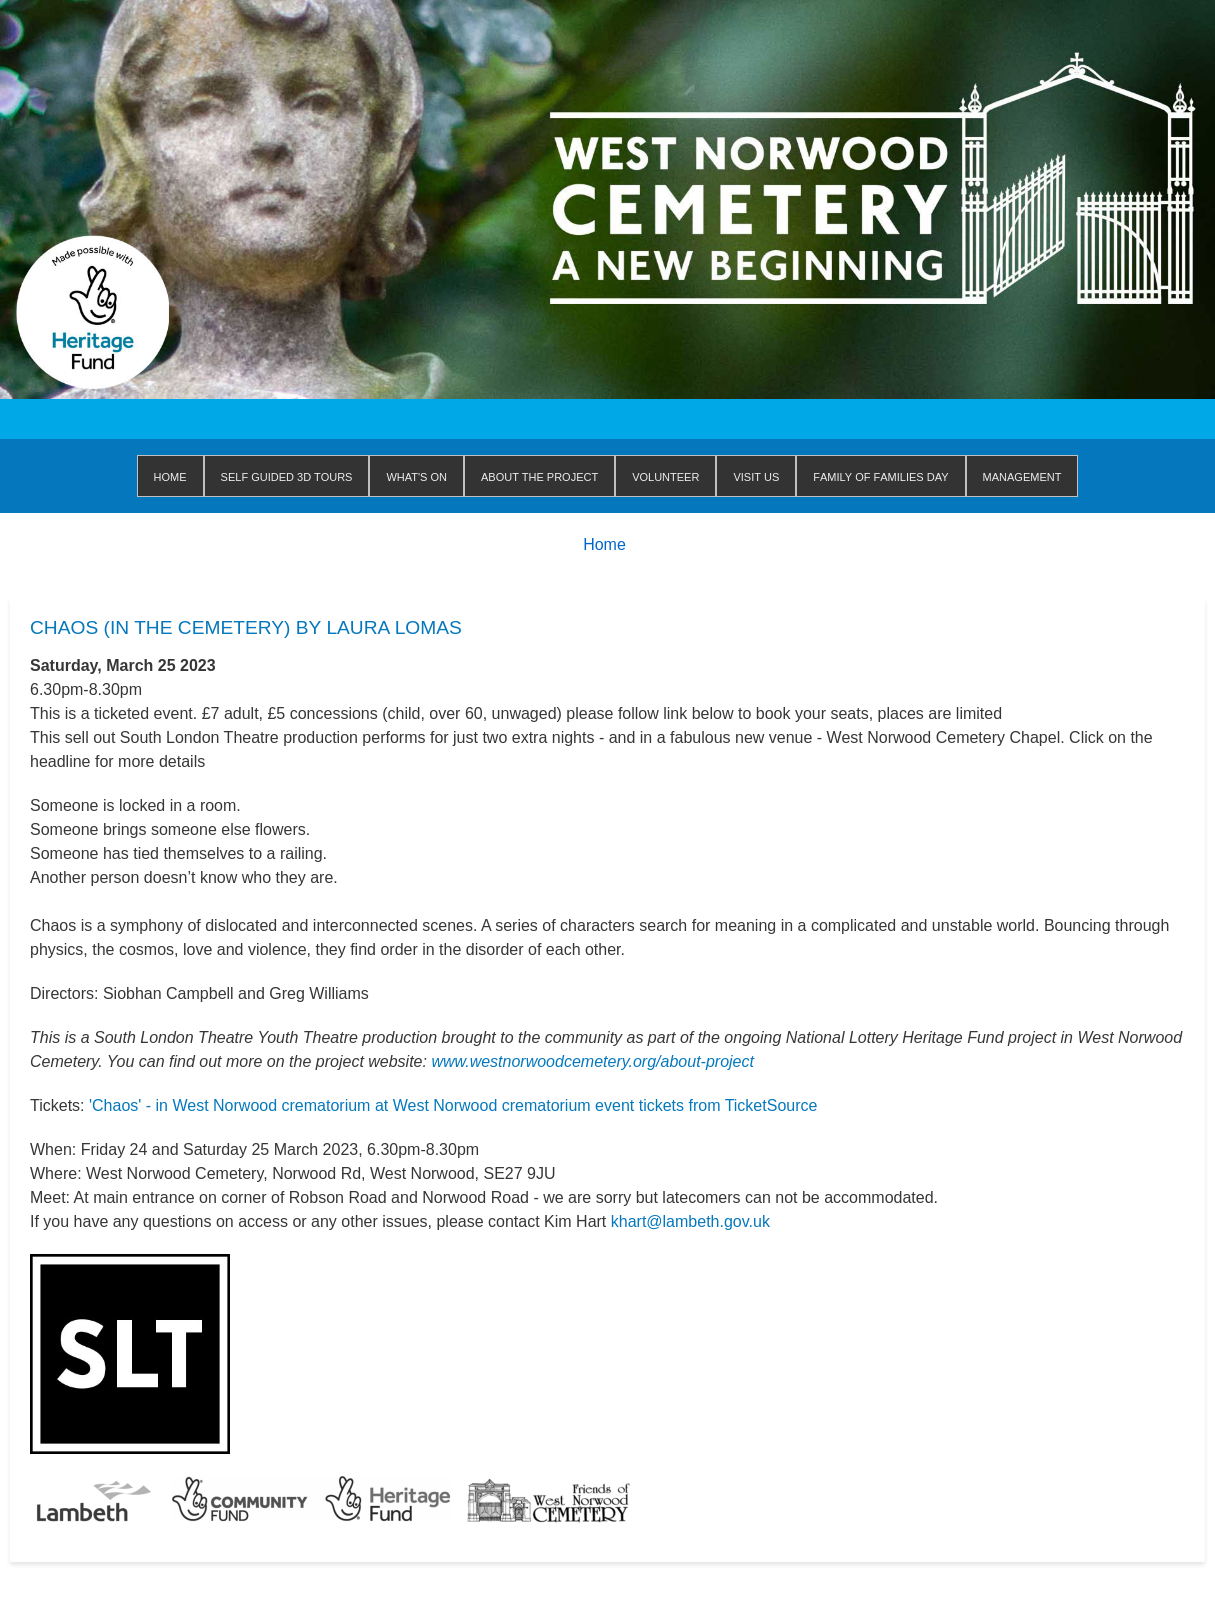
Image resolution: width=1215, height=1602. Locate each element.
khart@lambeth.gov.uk (690, 1221)
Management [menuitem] (1022, 475)
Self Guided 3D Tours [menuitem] (287, 475)
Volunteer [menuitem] (665, 475)
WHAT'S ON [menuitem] (416, 475)
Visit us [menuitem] (756, 475)
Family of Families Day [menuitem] (880, 475)
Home (604, 544)
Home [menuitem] (170, 475)
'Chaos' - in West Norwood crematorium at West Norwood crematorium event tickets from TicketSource (453, 1105)
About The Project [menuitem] (539, 475)
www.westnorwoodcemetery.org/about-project (592, 1061)
